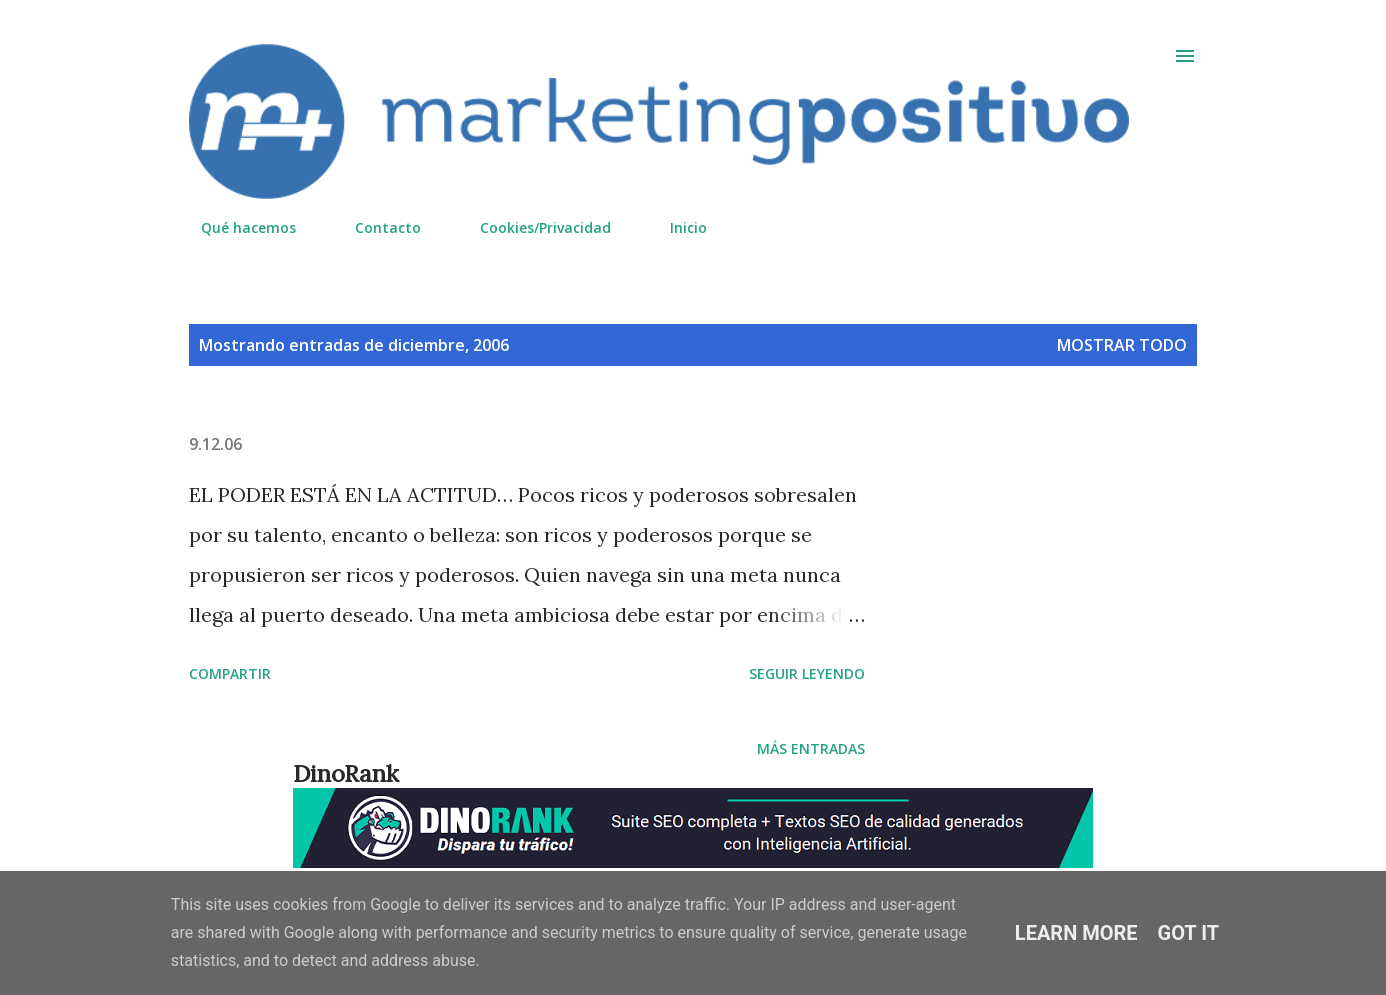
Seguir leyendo (807, 673)
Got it (1189, 933)
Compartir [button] (230, 673)
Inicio (676, 227)
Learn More (1076, 933)
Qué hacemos (236, 227)
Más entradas (811, 748)
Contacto (376, 227)
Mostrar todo (1122, 345)
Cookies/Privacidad (533, 227)
